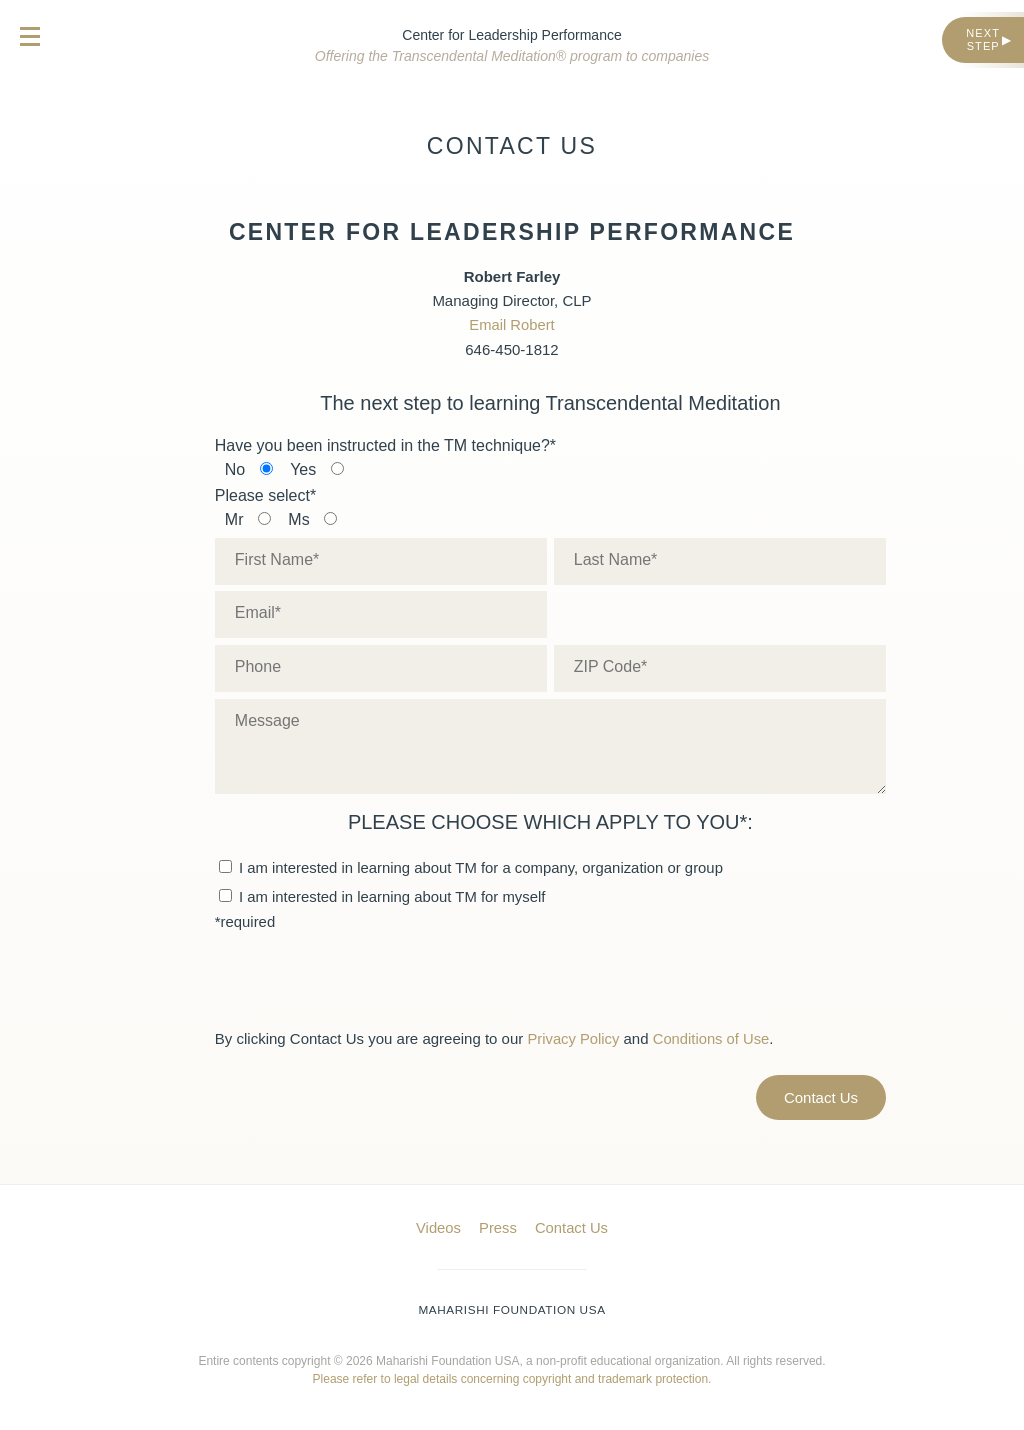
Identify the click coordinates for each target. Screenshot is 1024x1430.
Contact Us (572, 1225)
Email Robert (512, 324)
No (235, 469)
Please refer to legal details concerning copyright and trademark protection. (512, 1376)
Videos (438, 1225)
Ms (298, 519)
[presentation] (367, 977)
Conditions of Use (713, 1037)
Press (498, 1225)
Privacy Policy (573, 1037)
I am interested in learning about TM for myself (383, 894)
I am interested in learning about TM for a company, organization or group (473, 865)
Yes (303, 469)
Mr (234, 519)
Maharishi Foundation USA (512, 1307)
